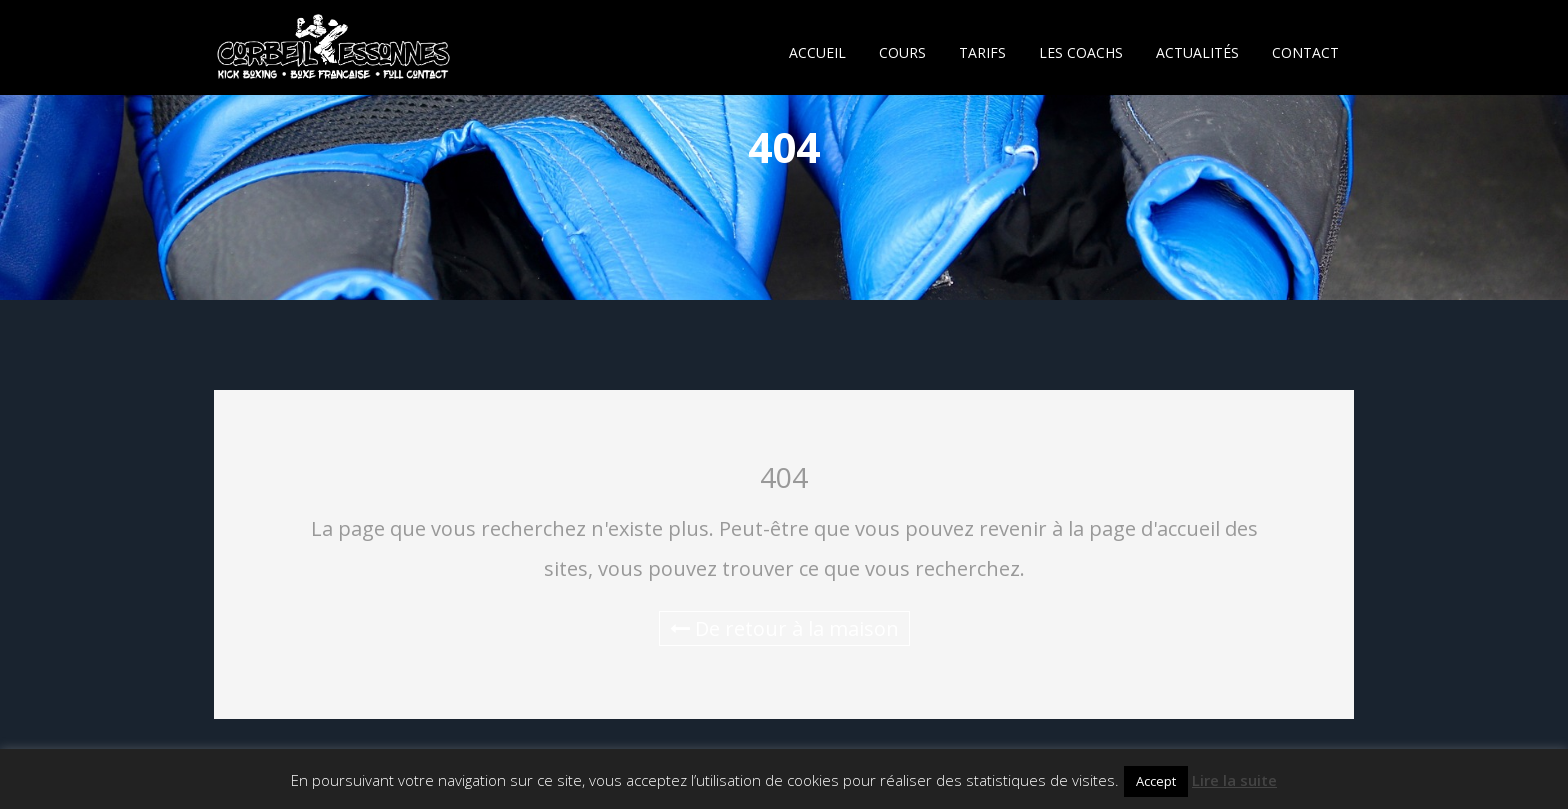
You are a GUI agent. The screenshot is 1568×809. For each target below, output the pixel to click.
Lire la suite (1234, 780)
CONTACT (1305, 52)
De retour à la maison (784, 628)
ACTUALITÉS (1197, 52)
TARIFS (982, 52)
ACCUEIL (817, 52)
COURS (902, 52)
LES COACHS (1081, 52)
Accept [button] (1156, 781)
